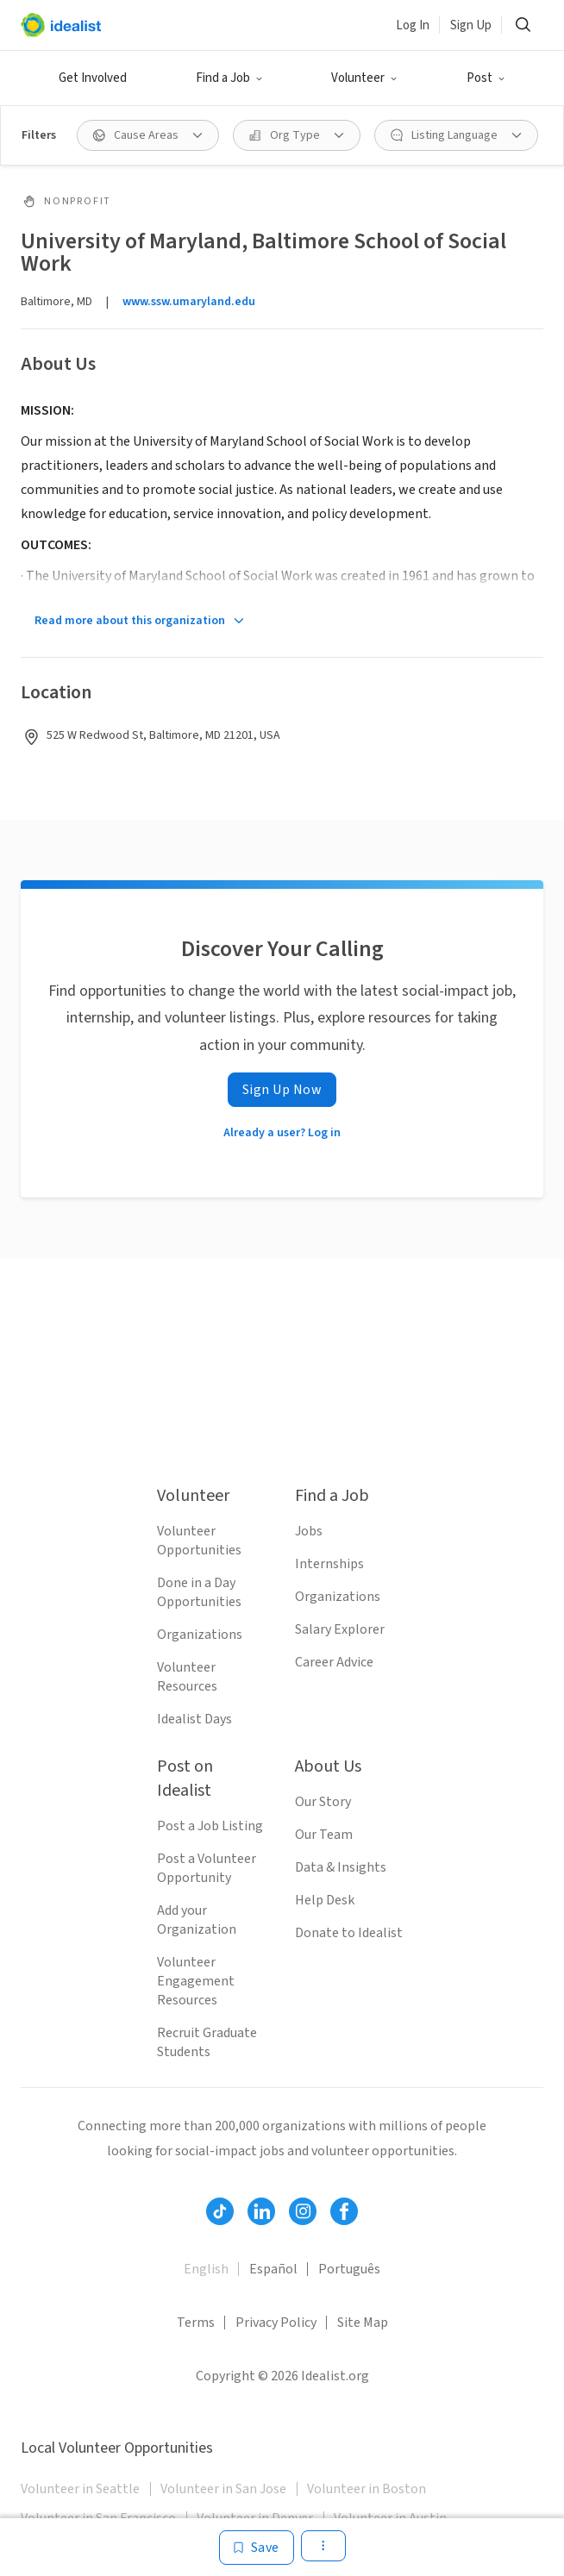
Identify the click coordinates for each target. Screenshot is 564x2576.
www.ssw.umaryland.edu (188, 302)
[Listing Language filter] (456, 135)
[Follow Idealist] (220, 2211)
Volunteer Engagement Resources (196, 1981)
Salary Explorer (340, 1629)
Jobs (309, 1531)
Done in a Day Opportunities (199, 1592)
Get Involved (93, 78)
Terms (196, 2322)
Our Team (324, 1834)
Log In (412, 25)
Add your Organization (196, 1920)
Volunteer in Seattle (80, 2488)
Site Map (362, 2322)
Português (349, 2269)
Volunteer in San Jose (223, 2488)
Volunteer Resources (187, 1677)
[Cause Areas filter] (148, 135)
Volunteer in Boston (366, 2488)
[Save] (256, 2547)
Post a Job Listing (210, 1825)
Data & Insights (340, 1867)
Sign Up (471, 25)
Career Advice (334, 1662)
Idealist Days (194, 1719)
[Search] (522, 25)
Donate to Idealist (349, 1932)
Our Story (323, 1801)
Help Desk (324, 1900)
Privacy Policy (275, 2322)
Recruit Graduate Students (207, 2042)
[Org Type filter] (296, 135)
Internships (329, 1563)
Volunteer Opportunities (199, 1541)
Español (273, 2269)
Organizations (199, 1634)
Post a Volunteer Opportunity (206, 1868)
